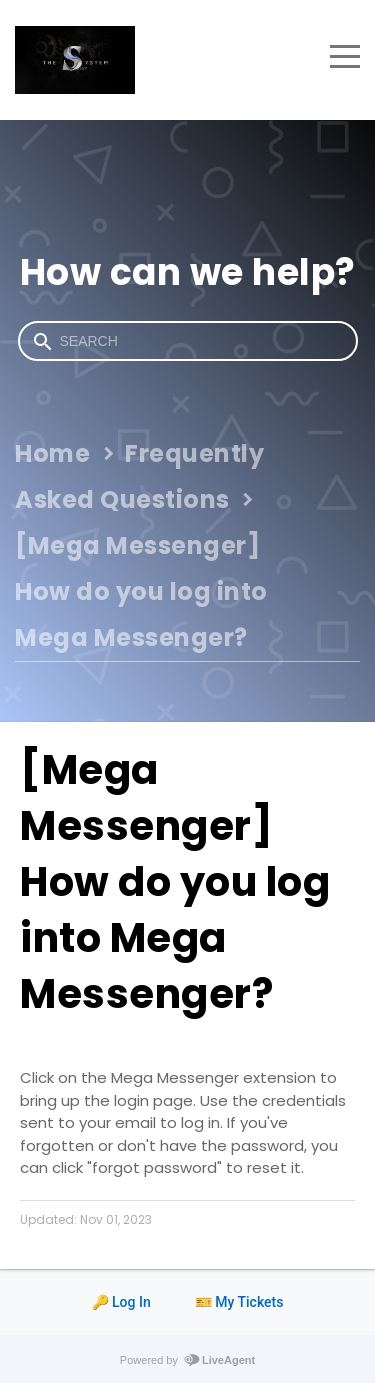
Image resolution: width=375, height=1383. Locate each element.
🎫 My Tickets (239, 1302)
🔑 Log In (121, 1302)
